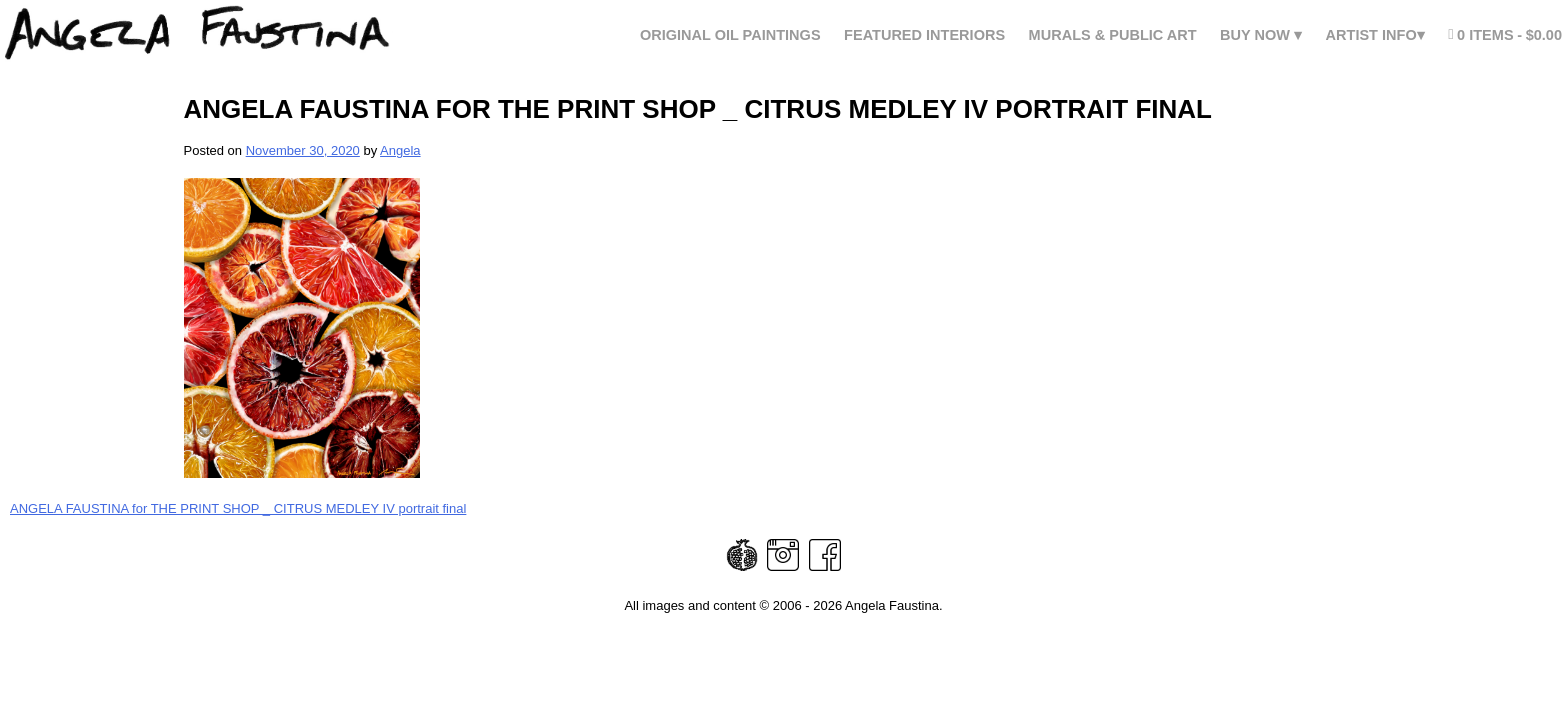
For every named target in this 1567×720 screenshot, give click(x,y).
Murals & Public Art (1113, 35)
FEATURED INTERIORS (924, 35)
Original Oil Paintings (730, 35)
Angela (400, 150)
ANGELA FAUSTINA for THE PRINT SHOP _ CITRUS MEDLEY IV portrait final (238, 508)
